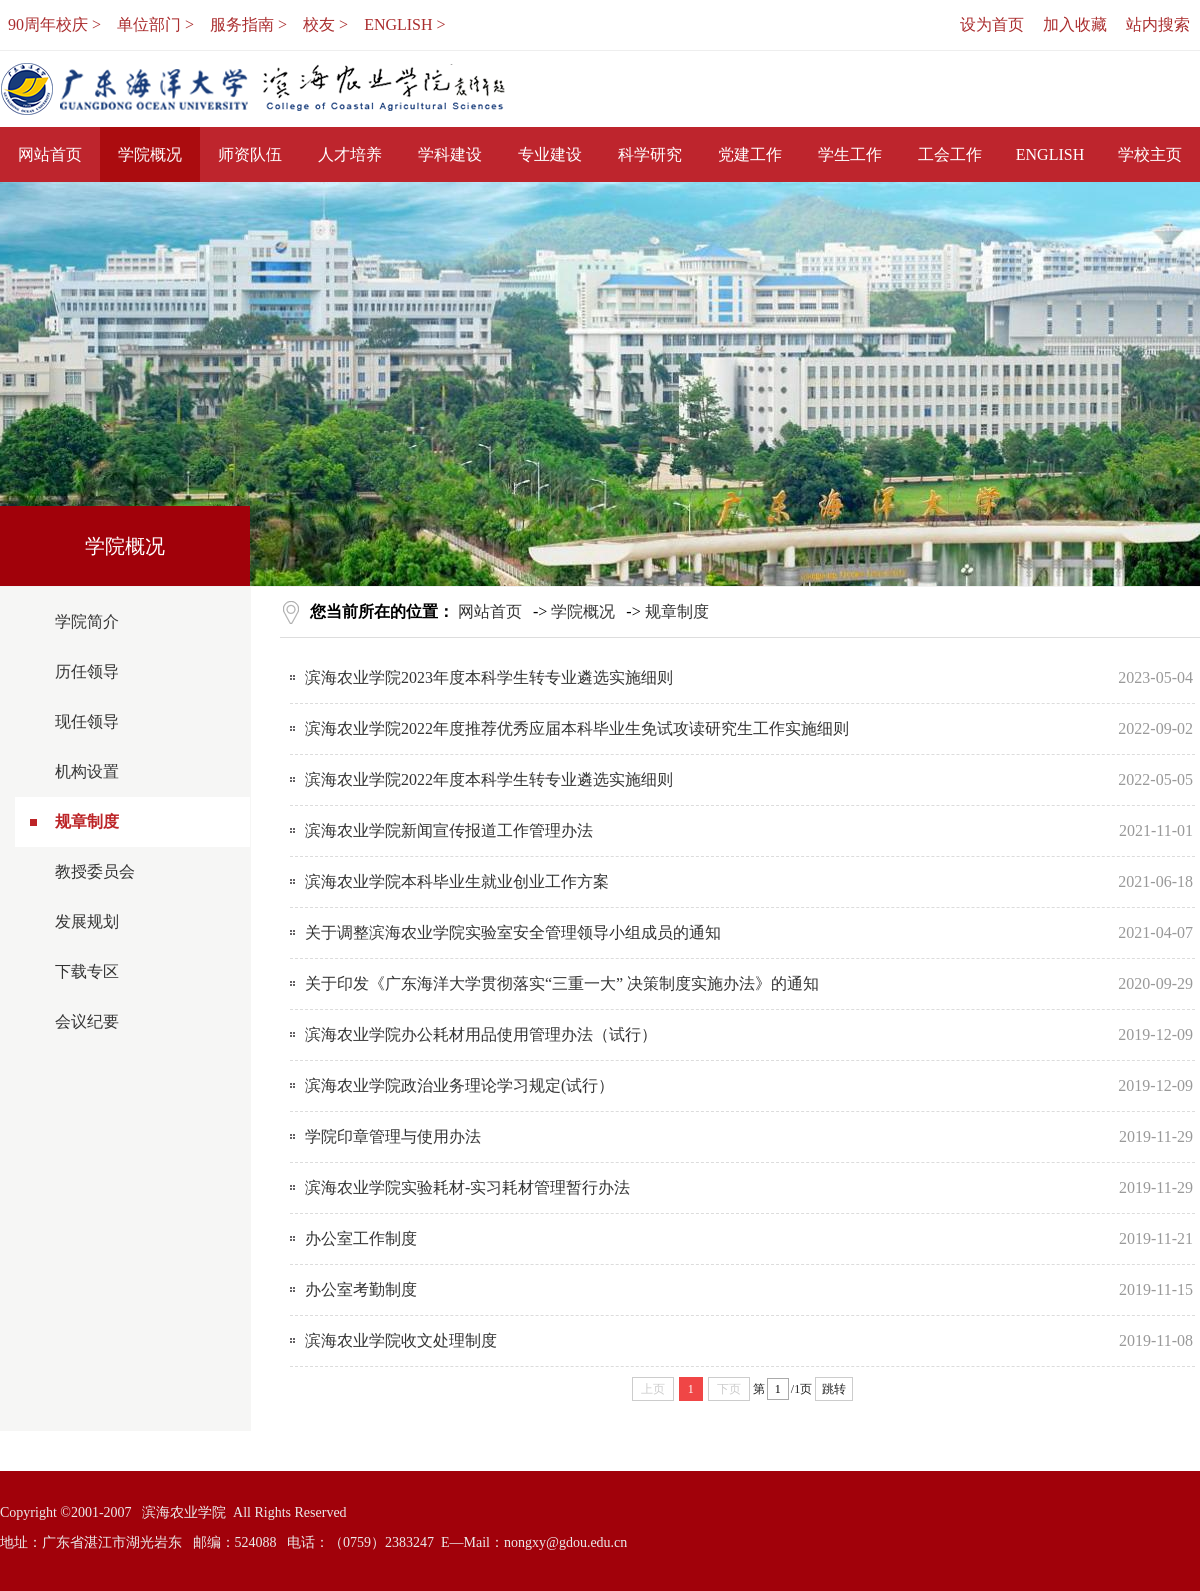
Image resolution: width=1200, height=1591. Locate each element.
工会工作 (950, 154)
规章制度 (87, 821)
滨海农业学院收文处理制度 (401, 1340)
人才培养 (350, 154)
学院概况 (150, 154)
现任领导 (87, 721)
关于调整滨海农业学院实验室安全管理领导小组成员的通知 (513, 932)
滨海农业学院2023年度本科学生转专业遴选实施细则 (489, 677)
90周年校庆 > (54, 24)
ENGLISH (1050, 154)
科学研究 (650, 154)
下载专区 (87, 971)
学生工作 (850, 154)
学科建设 (450, 154)
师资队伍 (250, 154)
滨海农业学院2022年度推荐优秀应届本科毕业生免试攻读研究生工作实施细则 (577, 728)
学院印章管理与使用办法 (393, 1136)
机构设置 (87, 771)
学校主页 (1150, 154)
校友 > (325, 24)
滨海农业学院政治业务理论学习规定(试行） (459, 1085)
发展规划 (87, 921)
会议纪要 (87, 1021)
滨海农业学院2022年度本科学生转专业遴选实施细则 (489, 779)
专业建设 (550, 154)
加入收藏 (1075, 24)
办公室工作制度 (361, 1238)
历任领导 (87, 671)
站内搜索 (1158, 24)
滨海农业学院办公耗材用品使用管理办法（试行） (481, 1034)
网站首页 (50, 154)
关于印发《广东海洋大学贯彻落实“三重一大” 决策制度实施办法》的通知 (562, 983)
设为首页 (992, 24)
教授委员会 (95, 871)
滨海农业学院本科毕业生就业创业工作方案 (457, 881)
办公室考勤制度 (361, 1289)
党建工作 (750, 154)
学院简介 (87, 621)
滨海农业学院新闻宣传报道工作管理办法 (449, 830)
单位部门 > (155, 24)
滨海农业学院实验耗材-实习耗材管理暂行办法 (467, 1187)
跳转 (834, 1389)
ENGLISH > (404, 24)
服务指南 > (248, 24)
